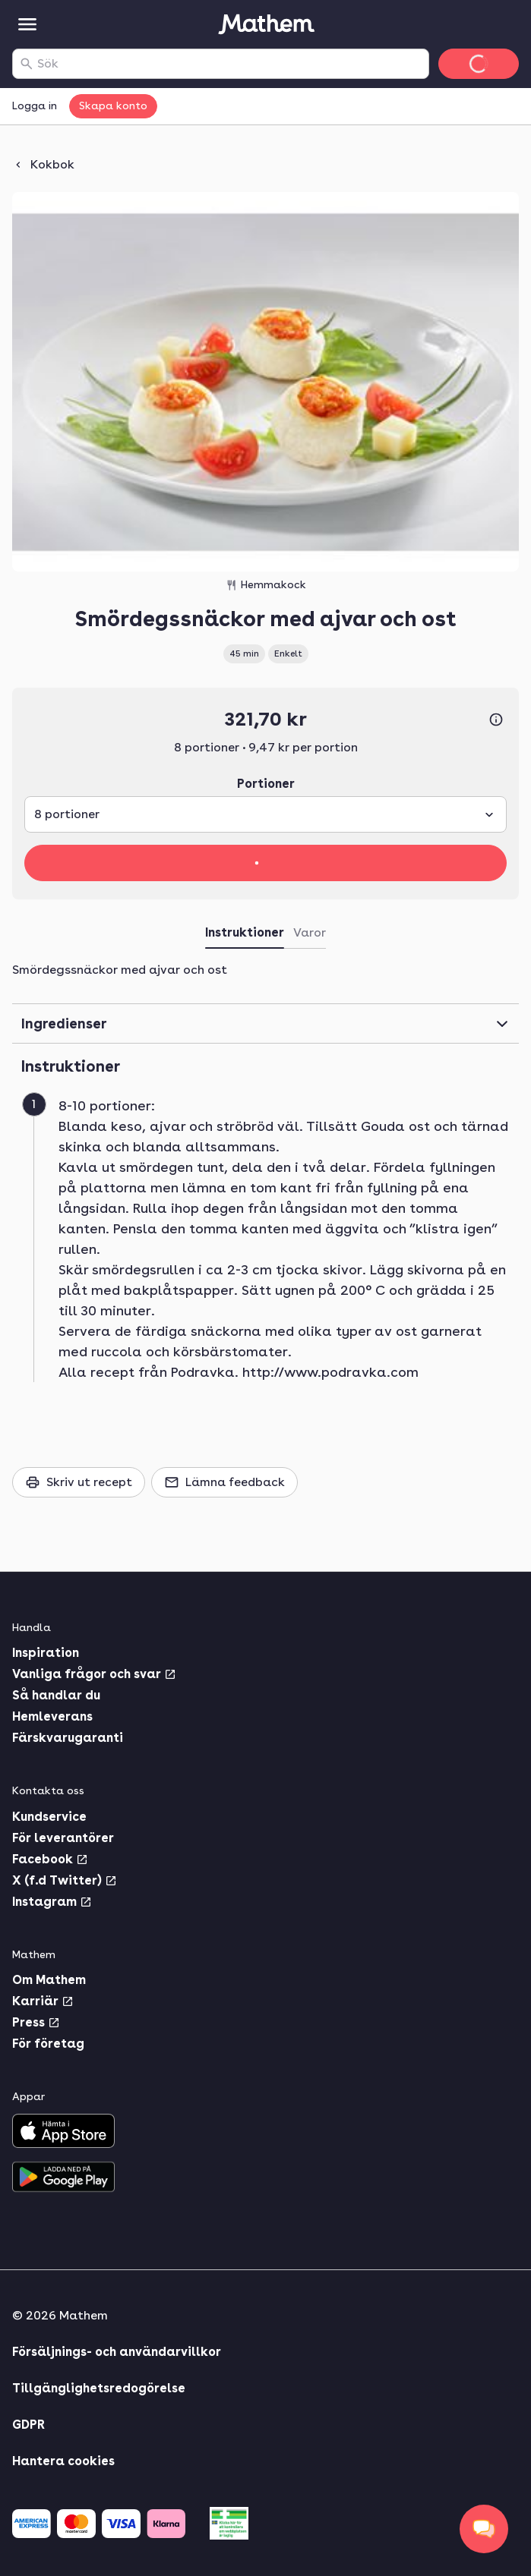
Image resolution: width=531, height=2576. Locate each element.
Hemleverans (52, 1716)
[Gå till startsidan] (266, 24)
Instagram (52, 1901)
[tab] (309, 936)
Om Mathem (49, 1980)
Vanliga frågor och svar (94, 1674)
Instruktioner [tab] (244, 932)
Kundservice (49, 1816)
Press (36, 2022)
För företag (48, 2043)
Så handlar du (56, 1695)
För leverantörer (63, 1838)
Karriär (43, 2001)
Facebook (50, 1859)
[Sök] (26, 63)
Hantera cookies (63, 2461)
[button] (271, 1238)
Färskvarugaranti (67, 1737)
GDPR (28, 2424)
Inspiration (45, 1652)
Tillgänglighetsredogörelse (98, 2388)
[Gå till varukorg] (478, 64)
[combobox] (229, 63)
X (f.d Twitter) (64, 1880)
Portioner (266, 783)
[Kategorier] (27, 24)
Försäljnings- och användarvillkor (116, 2352)
